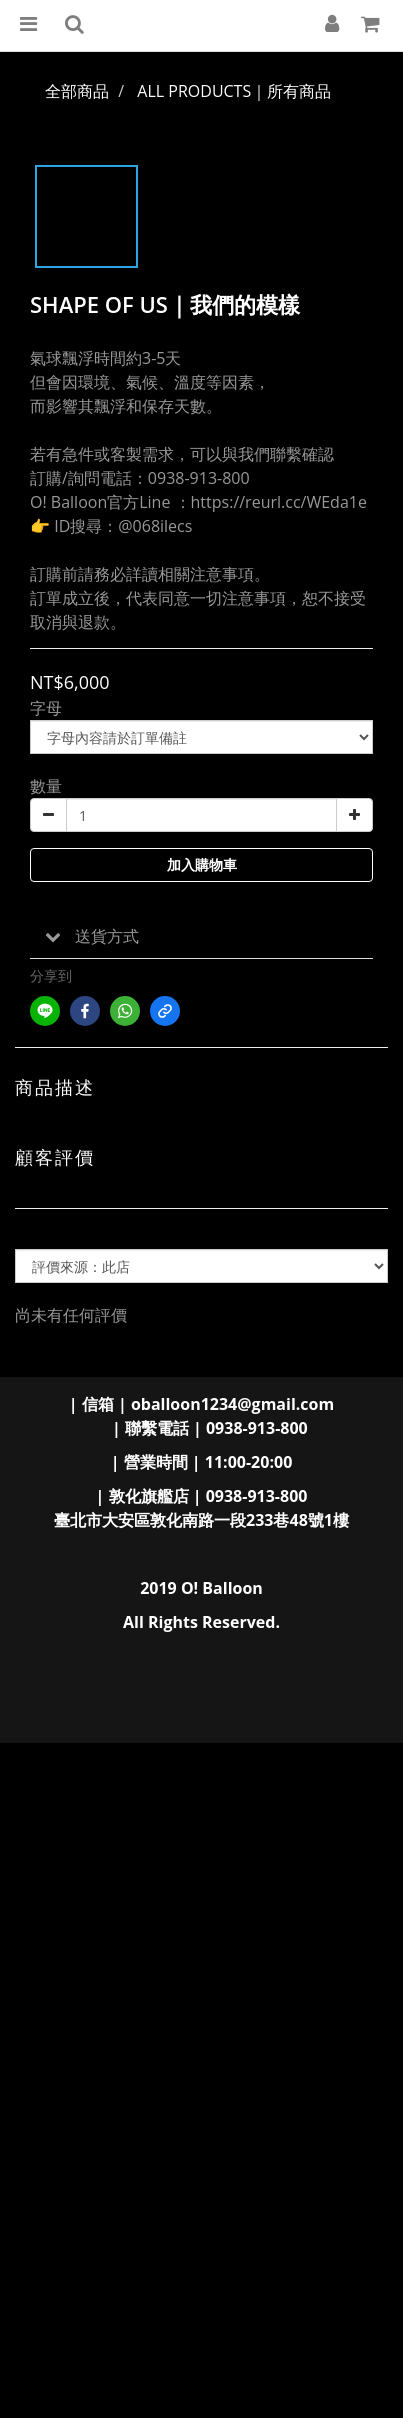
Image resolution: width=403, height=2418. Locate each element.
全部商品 (77, 91)
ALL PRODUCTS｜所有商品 (234, 91)
